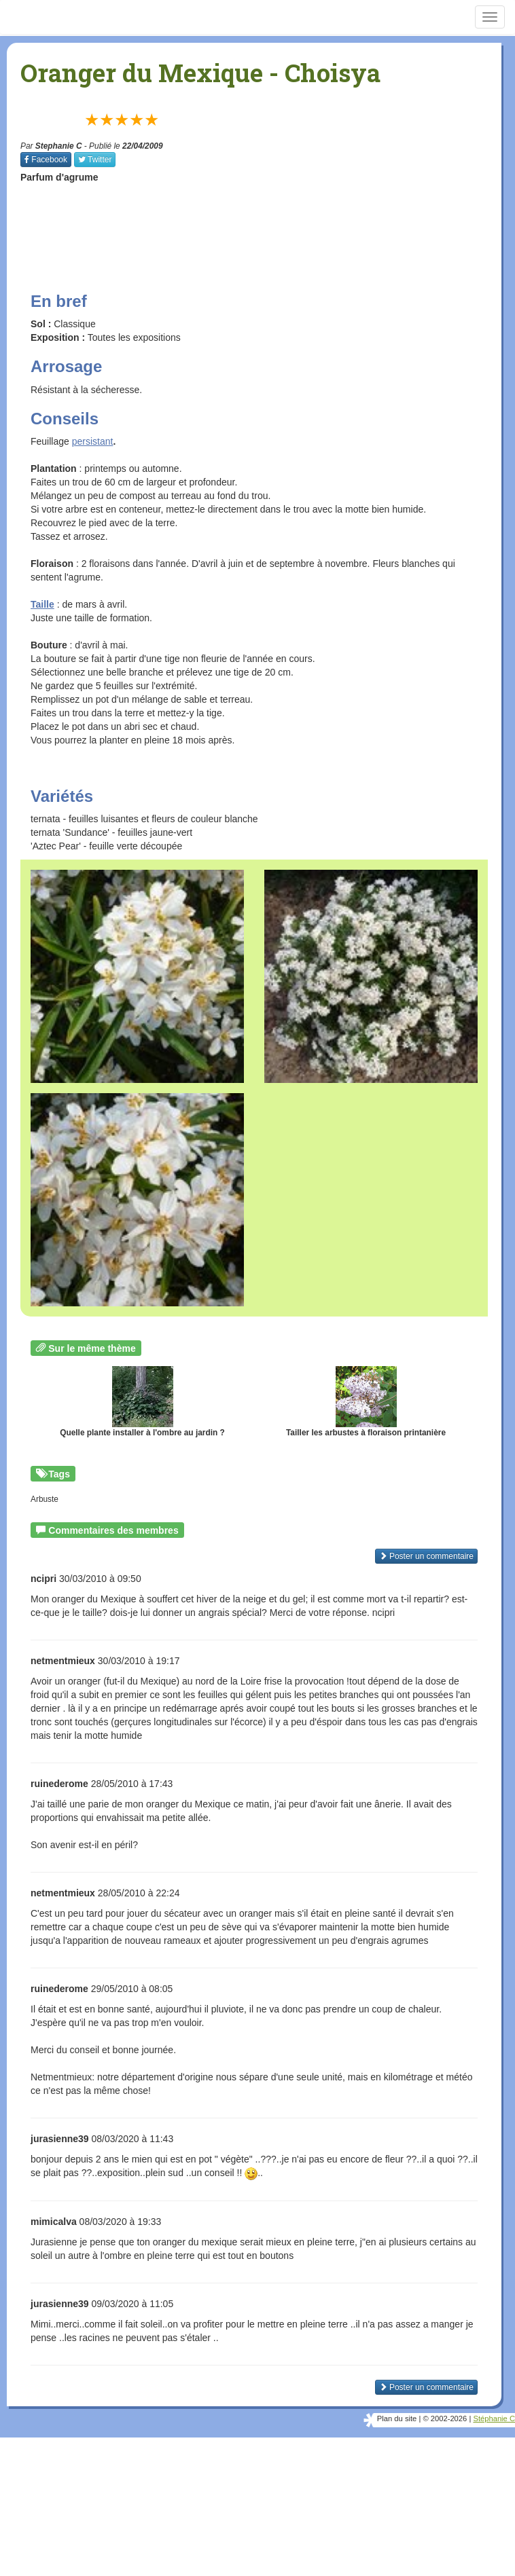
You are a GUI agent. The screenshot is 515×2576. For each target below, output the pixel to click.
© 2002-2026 (445, 2418)
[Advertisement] (267, 224)
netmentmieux (63, 1660)
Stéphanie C (494, 2418)
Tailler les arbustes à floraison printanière (366, 1401)
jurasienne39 (60, 2138)
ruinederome (59, 1783)
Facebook (45, 159)
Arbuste (44, 1499)
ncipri (43, 1578)
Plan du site (396, 2418)
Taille (42, 604)
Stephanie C (58, 146)
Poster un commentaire (426, 1556)
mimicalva (54, 2221)
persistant (92, 441)
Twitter (94, 159)
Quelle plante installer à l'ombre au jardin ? (142, 1401)
